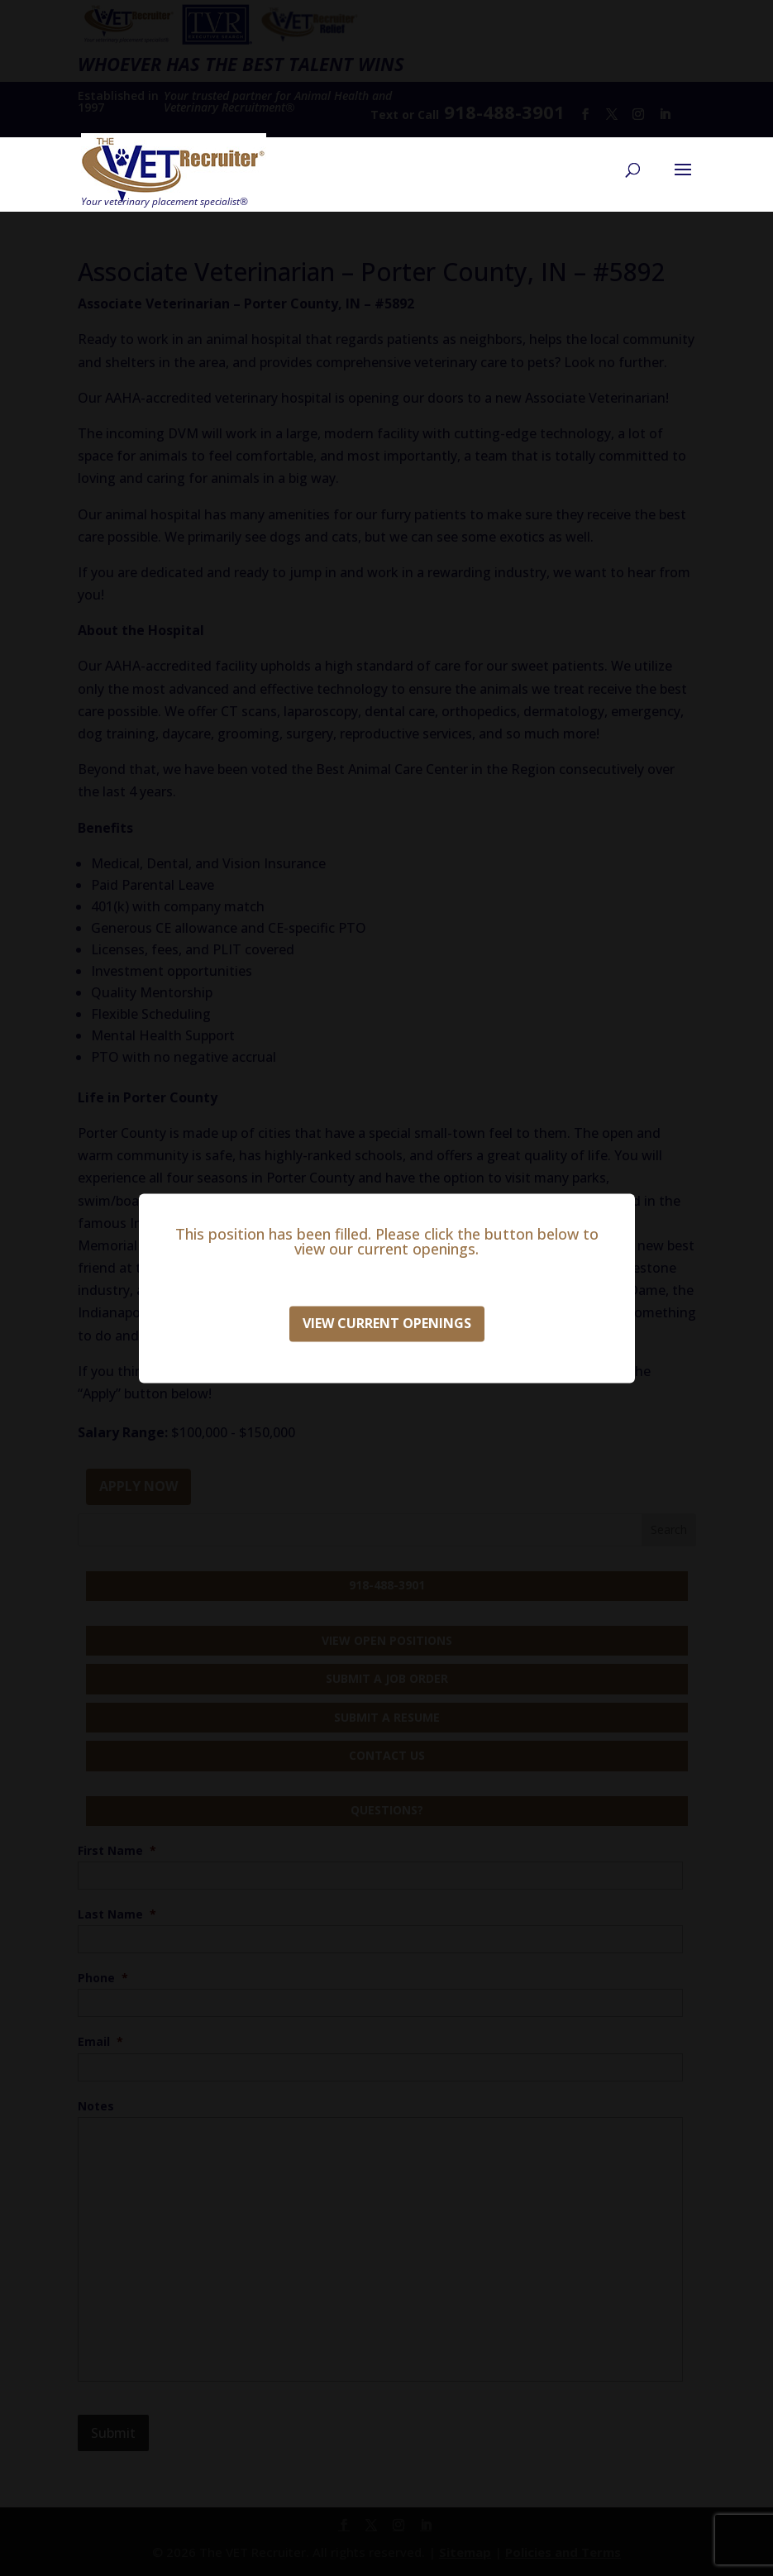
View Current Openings (387, 1323)
